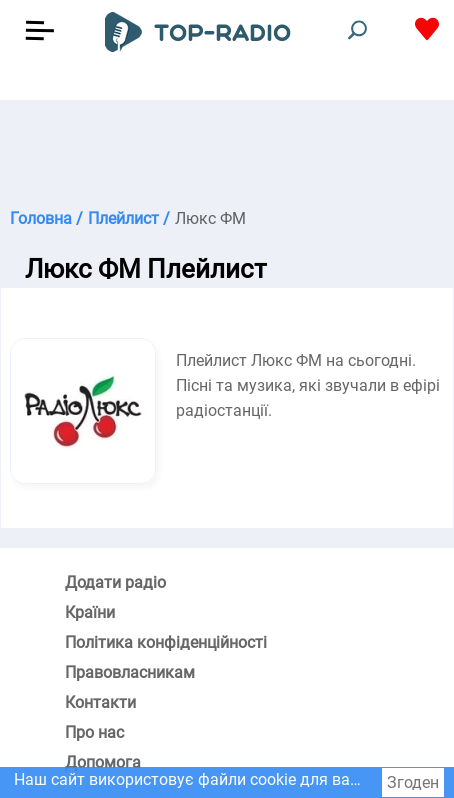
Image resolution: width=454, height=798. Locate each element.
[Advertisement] (227, 150)
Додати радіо (115, 582)
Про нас (94, 732)
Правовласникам (130, 672)
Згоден (413, 782)
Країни (90, 612)
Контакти (100, 702)
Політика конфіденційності (166, 642)
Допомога (103, 762)
